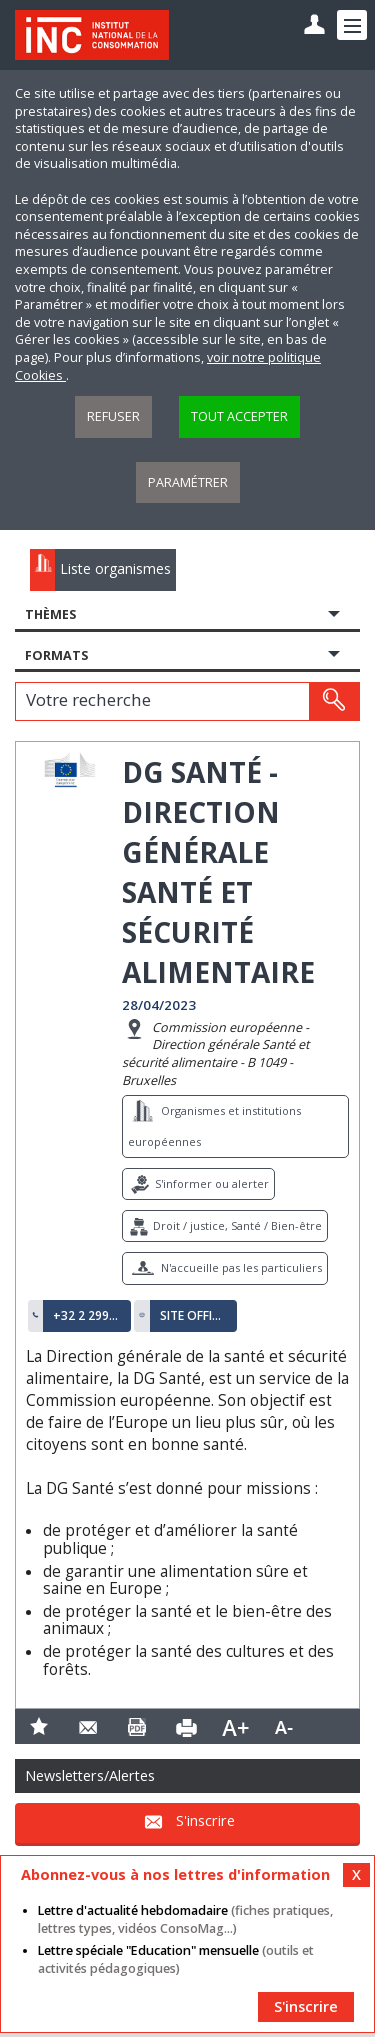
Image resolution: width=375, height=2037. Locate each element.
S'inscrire (205, 1821)
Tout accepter (239, 416)
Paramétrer (188, 482)
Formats (56, 655)
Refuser (113, 416)
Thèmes (50, 614)
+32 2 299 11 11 (87, 1316)
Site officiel (194, 1316)
